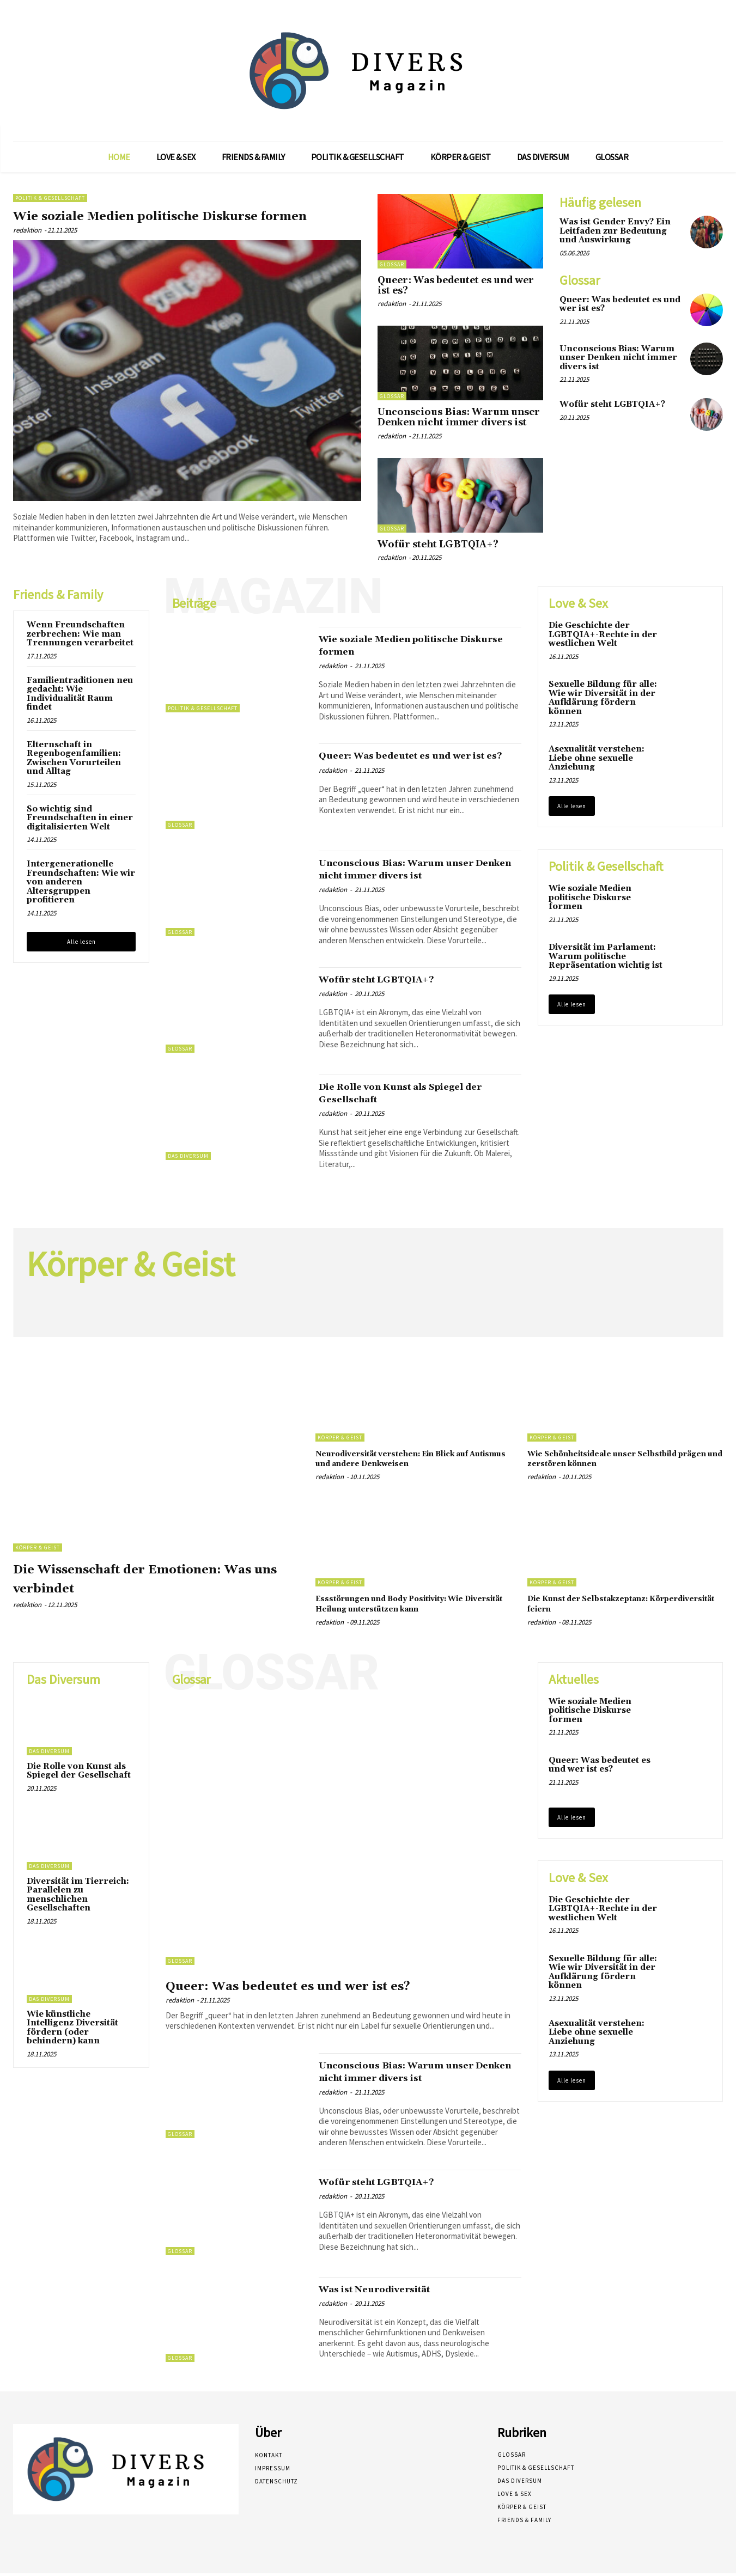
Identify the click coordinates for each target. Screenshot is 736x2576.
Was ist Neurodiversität (390, 2291)
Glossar (392, 264)
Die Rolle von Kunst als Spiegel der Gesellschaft (411, 1095)
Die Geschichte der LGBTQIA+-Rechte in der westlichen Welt (603, 637)
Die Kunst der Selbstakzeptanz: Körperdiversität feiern (603, 1606)
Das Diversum (188, 1158)
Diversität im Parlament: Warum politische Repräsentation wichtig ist (605, 959)
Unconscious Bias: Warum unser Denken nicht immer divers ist (459, 417)
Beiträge (194, 606)
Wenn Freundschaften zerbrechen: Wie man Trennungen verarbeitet (80, 636)
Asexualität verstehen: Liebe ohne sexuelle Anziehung (596, 761)
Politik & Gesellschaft (50, 198)
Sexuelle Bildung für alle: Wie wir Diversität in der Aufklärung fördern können (603, 700)
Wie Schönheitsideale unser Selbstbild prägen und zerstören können (622, 1461)
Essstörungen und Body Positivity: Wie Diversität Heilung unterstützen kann (411, 1606)
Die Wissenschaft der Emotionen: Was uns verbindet (153, 1580)
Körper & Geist (37, 1549)
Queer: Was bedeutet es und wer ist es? (456, 285)
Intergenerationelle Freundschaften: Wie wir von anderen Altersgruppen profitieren (81, 885)
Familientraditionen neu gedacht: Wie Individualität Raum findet (80, 696)
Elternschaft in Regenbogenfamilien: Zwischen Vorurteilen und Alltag (74, 760)
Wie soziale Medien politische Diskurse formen (148, 224)
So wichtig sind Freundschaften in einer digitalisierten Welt (80, 820)
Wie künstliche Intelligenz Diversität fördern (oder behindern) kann (72, 2030)
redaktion (27, 249)
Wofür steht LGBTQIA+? (438, 545)
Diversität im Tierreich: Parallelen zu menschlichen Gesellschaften (78, 1897)
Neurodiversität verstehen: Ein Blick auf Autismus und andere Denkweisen (407, 1461)
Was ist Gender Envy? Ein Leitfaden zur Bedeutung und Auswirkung (615, 231)
